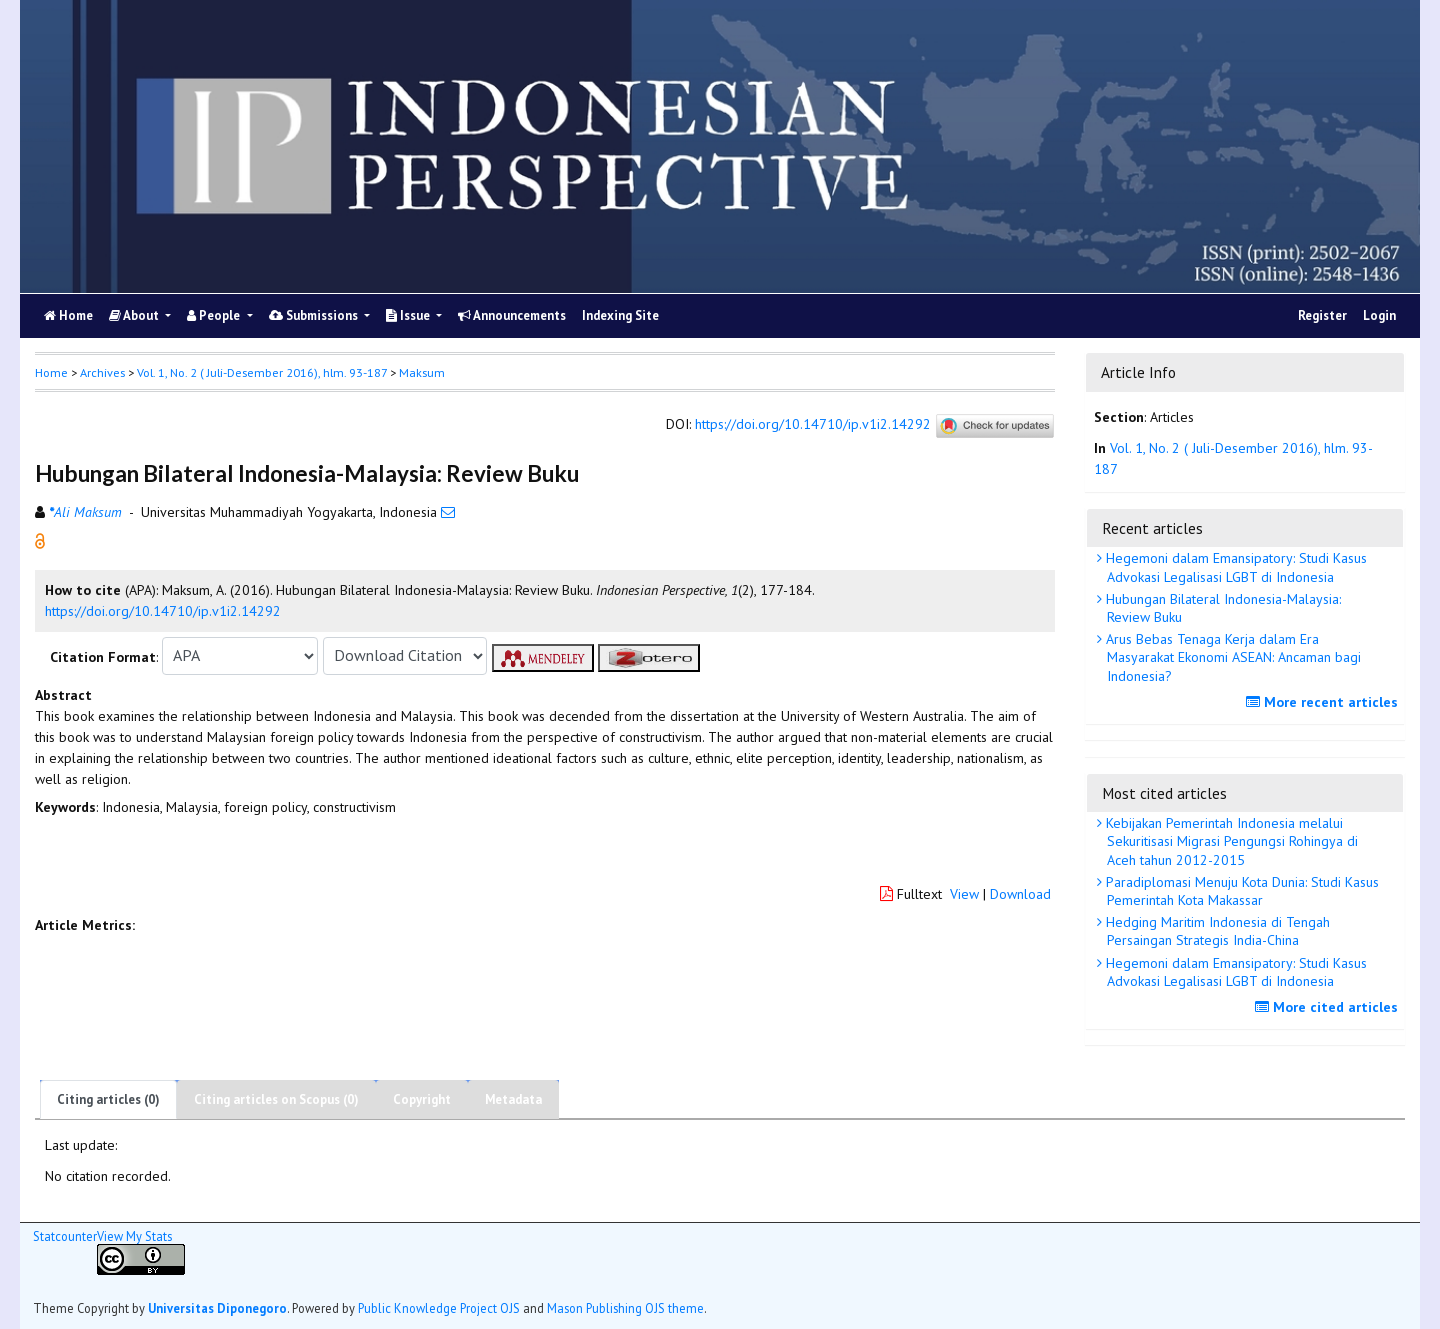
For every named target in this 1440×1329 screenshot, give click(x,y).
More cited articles (1329, 1007)
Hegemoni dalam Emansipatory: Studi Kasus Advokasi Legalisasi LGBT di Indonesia (1234, 567)
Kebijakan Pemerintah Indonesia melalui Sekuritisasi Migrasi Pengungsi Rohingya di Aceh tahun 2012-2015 (1230, 841)
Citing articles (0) (108, 1099)
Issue (409, 315)
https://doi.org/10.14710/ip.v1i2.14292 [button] (163, 611)
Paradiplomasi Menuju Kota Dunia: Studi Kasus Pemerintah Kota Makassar (1240, 891)
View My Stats (134, 1236)
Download (1020, 894)
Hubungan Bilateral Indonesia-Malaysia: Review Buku (1221, 608)
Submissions (315, 315)
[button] (40, 539)
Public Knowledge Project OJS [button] (439, 1308)
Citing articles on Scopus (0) (276, 1099)
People (215, 315)
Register (1322, 315)
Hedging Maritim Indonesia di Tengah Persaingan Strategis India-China (1216, 931)
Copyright (422, 1099)
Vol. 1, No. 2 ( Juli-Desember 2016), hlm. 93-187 (262, 372)
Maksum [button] (422, 372)
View (964, 894)
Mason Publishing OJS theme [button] (625, 1308)
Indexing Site (620, 315)
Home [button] (51, 372)
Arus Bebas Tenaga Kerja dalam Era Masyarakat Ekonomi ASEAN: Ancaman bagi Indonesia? (1231, 657)
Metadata (513, 1099)
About (135, 315)
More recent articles (1324, 702)
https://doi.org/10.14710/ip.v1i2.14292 (813, 424)
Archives (102, 372)
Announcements (512, 315)
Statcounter (65, 1236)
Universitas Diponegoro (217, 1308)
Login (1379, 315)
